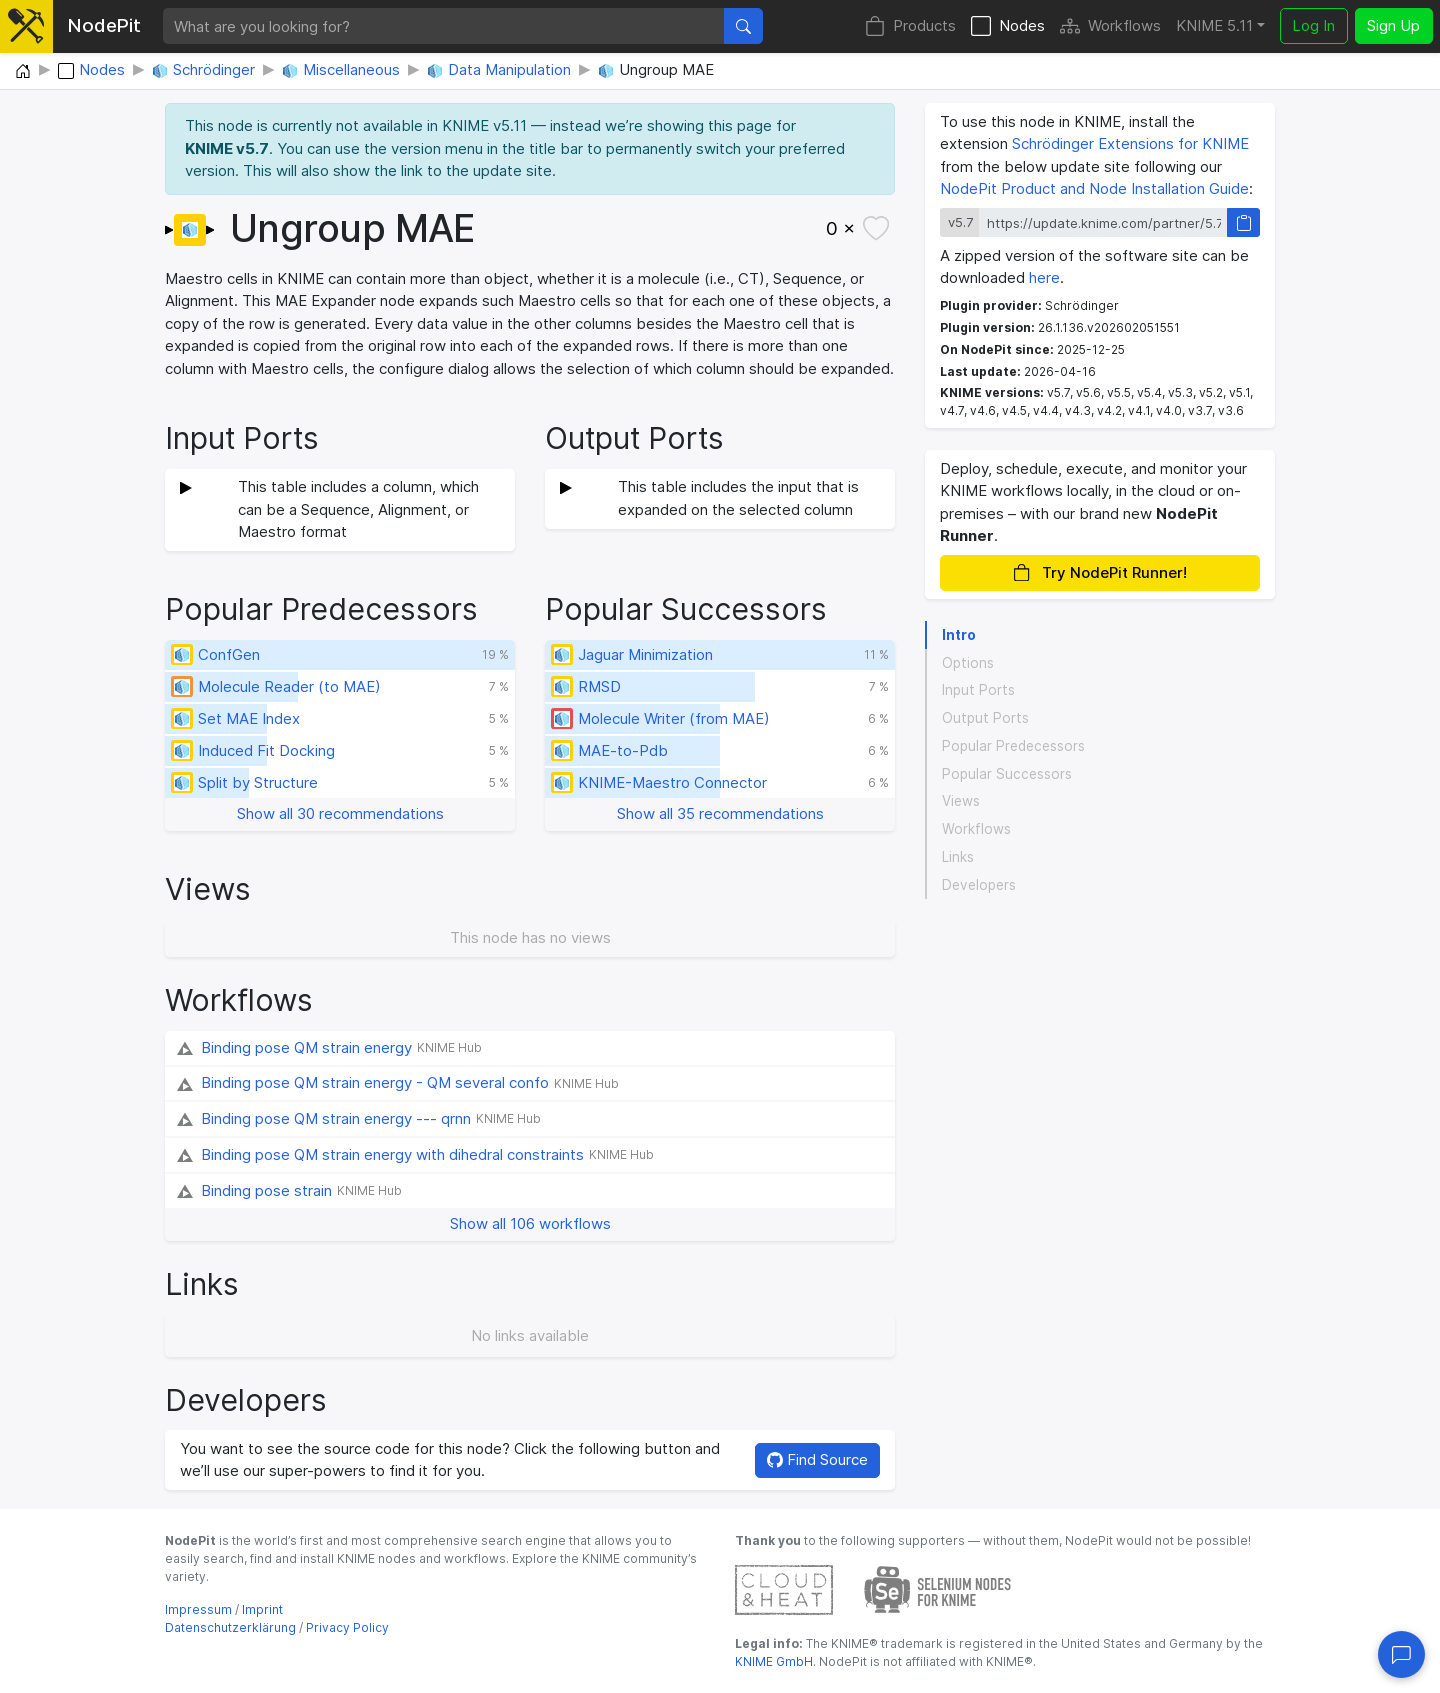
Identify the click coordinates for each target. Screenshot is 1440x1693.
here (1044, 277)
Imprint (262, 1609)
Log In (1313, 25)
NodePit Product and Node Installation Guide (1094, 188)
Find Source (817, 1459)
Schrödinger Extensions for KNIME (1130, 143)
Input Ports (978, 690)
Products (910, 26)
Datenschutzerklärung (230, 1627)
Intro (959, 635)
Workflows (1110, 26)
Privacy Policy (347, 1627)
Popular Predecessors (1013, 746)
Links (958, 857)
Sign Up (1393, 25)
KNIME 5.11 (1214, 25)
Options (968, 663)
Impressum (198, 1609)
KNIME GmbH (774, 1661)
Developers (979, 885)
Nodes (1008, 26)
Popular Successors (1007, 774)
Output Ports (985, 718)
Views (961, 801)
